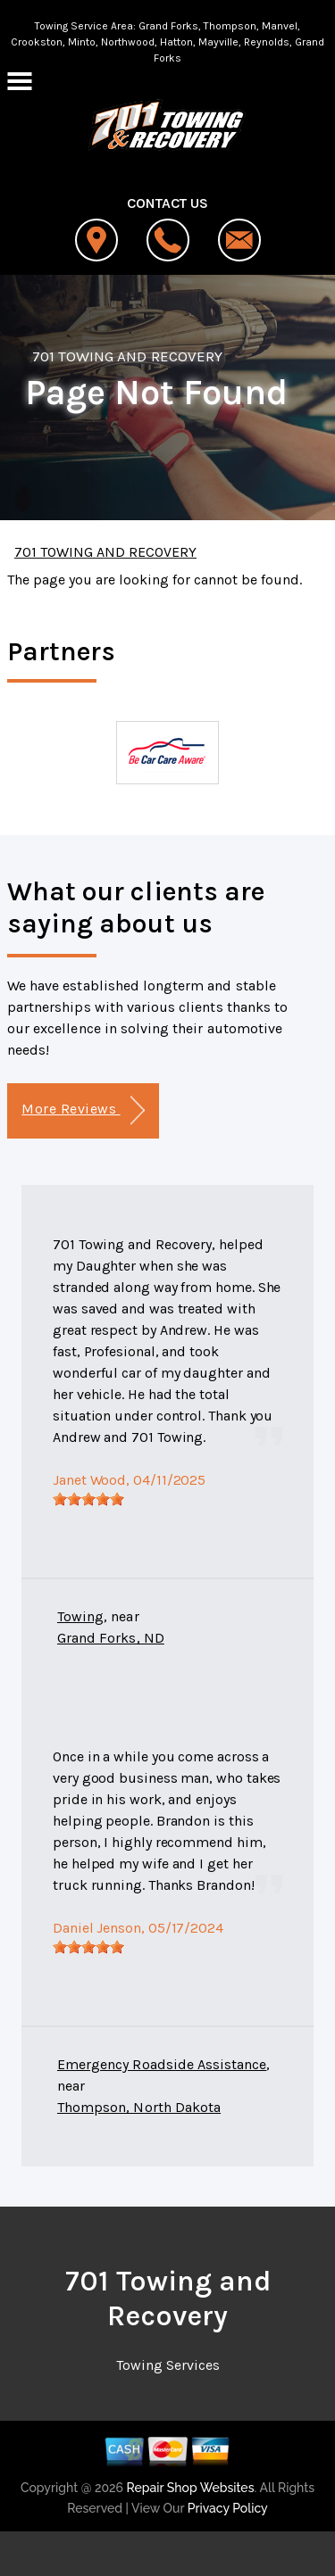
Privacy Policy (228, 2508)
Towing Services (168, 2365)
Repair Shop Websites (188, 2488)
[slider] (88, 1499)
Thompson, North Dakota (139, 2107)
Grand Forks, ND (110, 1637)
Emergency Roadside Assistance (161, 2064)
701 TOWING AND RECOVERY (127, 356)
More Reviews (82, 1110)
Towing (80, 1616)
